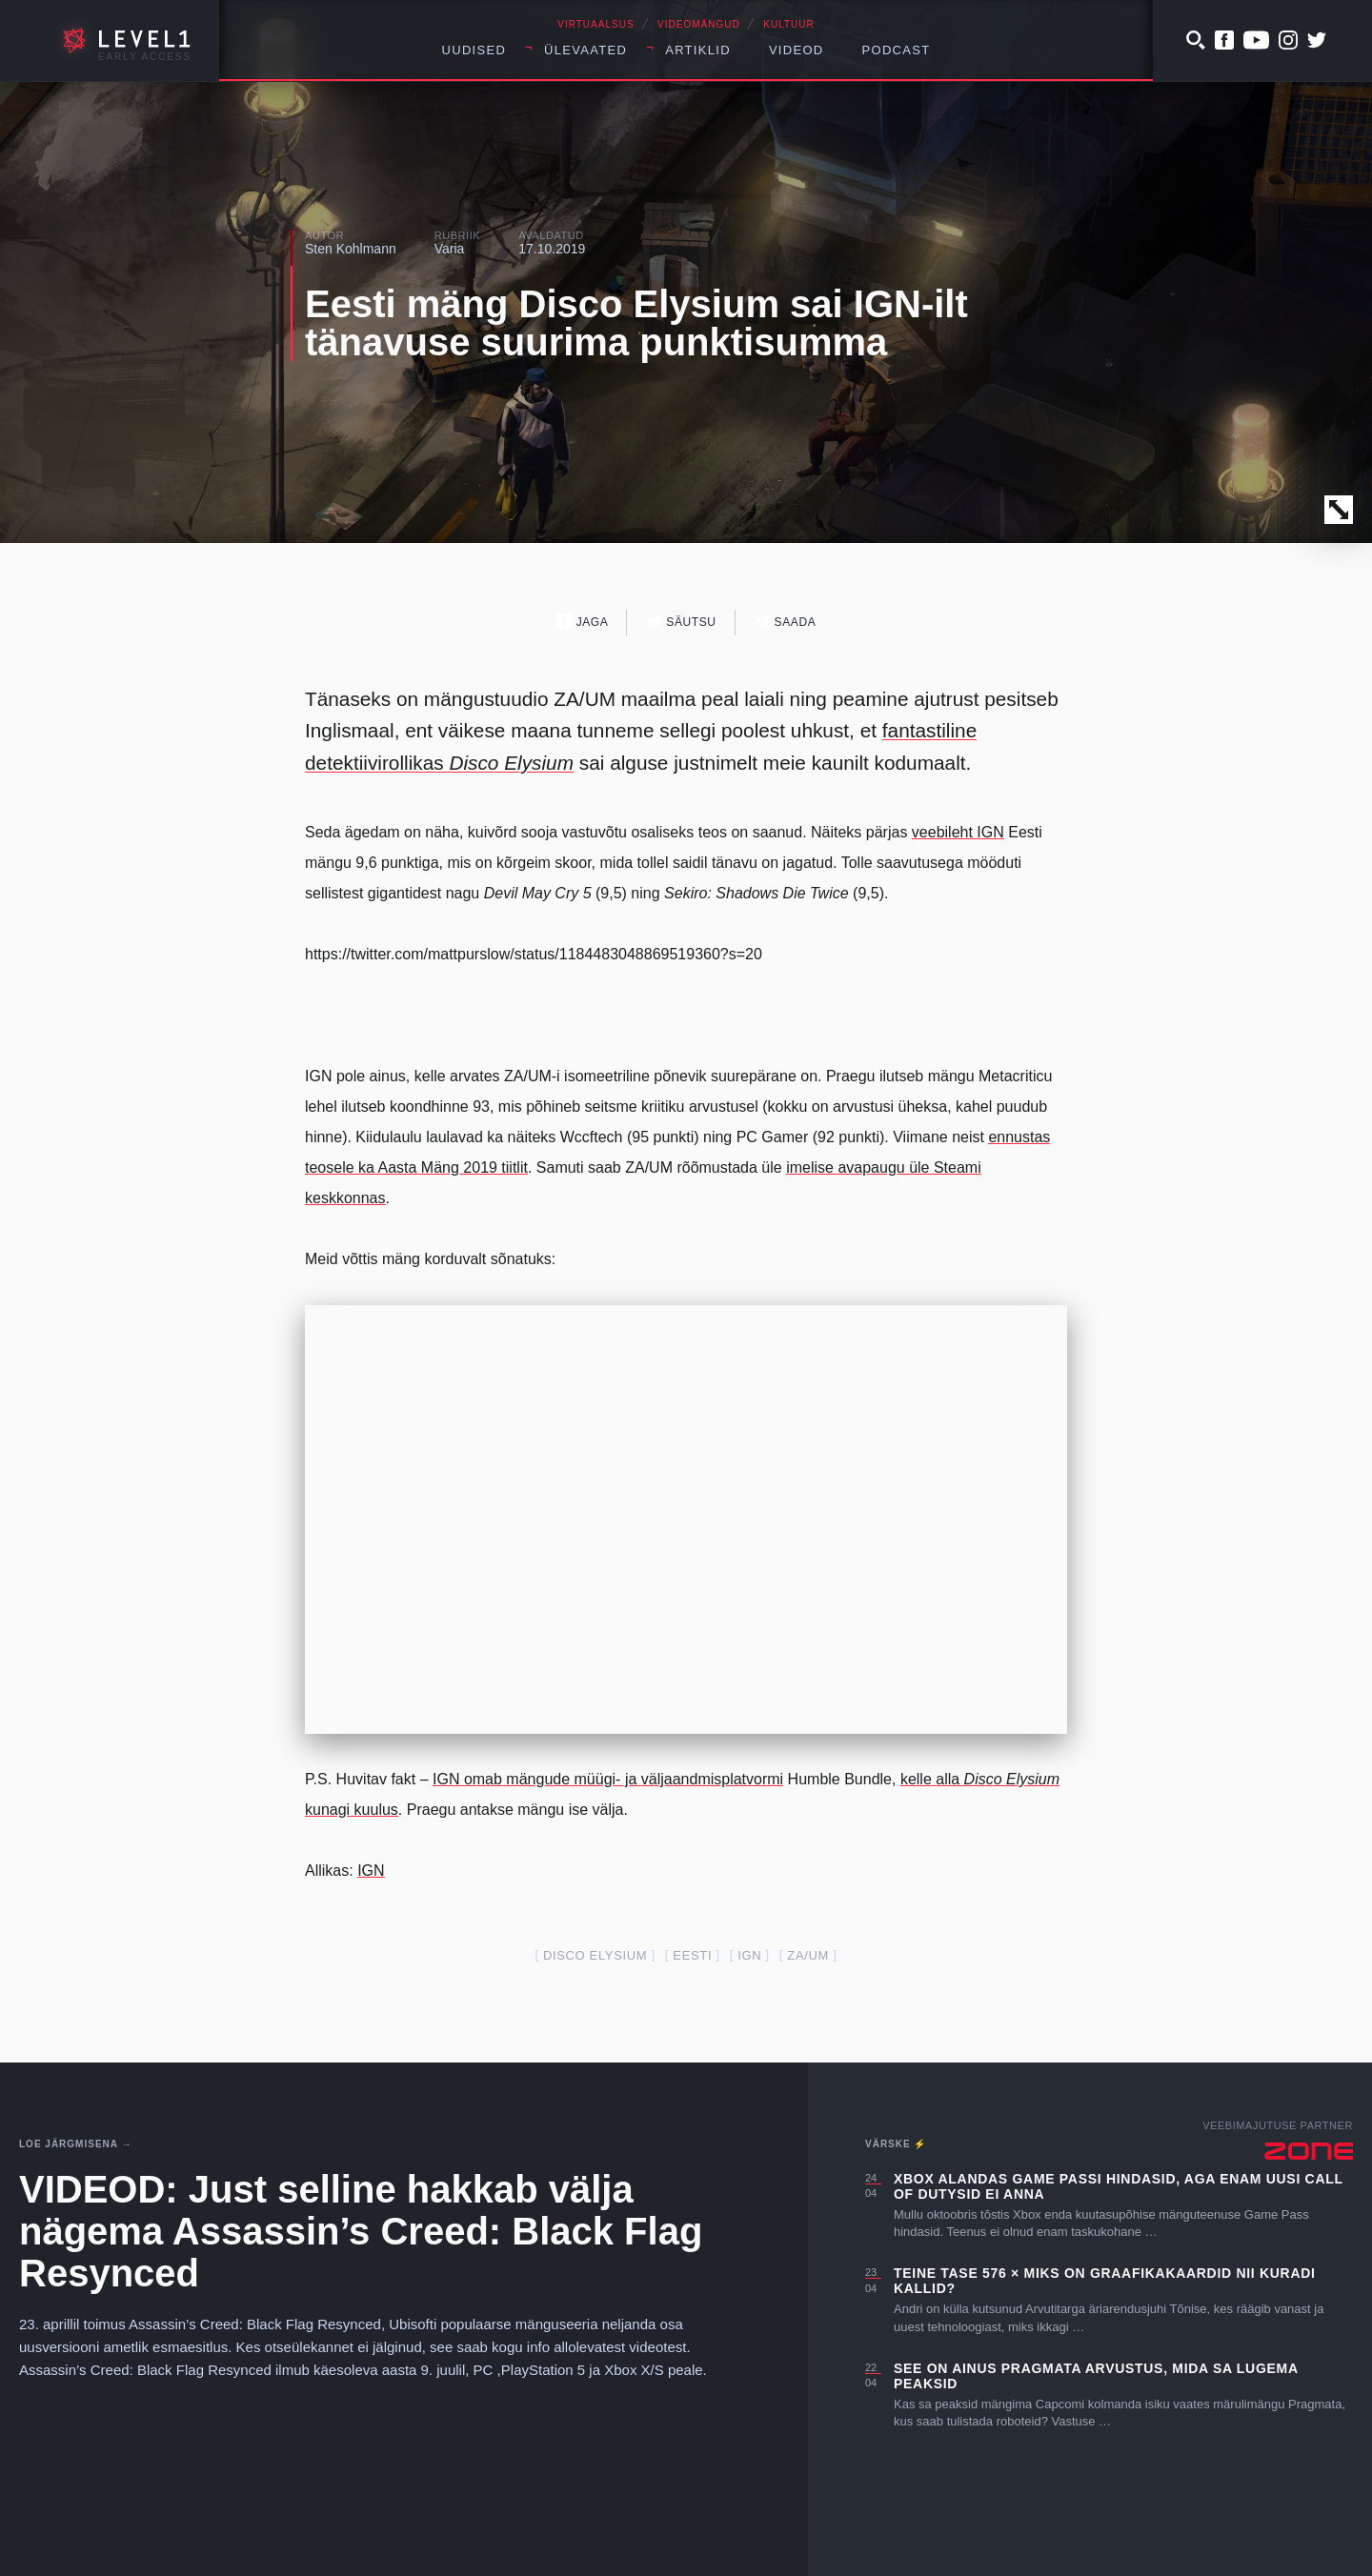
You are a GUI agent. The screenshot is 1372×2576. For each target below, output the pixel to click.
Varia (449, 248)
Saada (786, 622)
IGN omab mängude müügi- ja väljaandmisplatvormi (608, 1779)
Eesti (692, 1955)
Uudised (474, 50)
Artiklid (698, 50)
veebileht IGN (958, 832)
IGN (370, 1870)
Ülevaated (585, 50)
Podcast (896, 50)
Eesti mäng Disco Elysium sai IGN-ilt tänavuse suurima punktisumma (636, 323)
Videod (796, 50)
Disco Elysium (595, 1955)
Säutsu (681, 622)
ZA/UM (808, 1955)
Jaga (582, 622)
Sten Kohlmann (350, 248)
